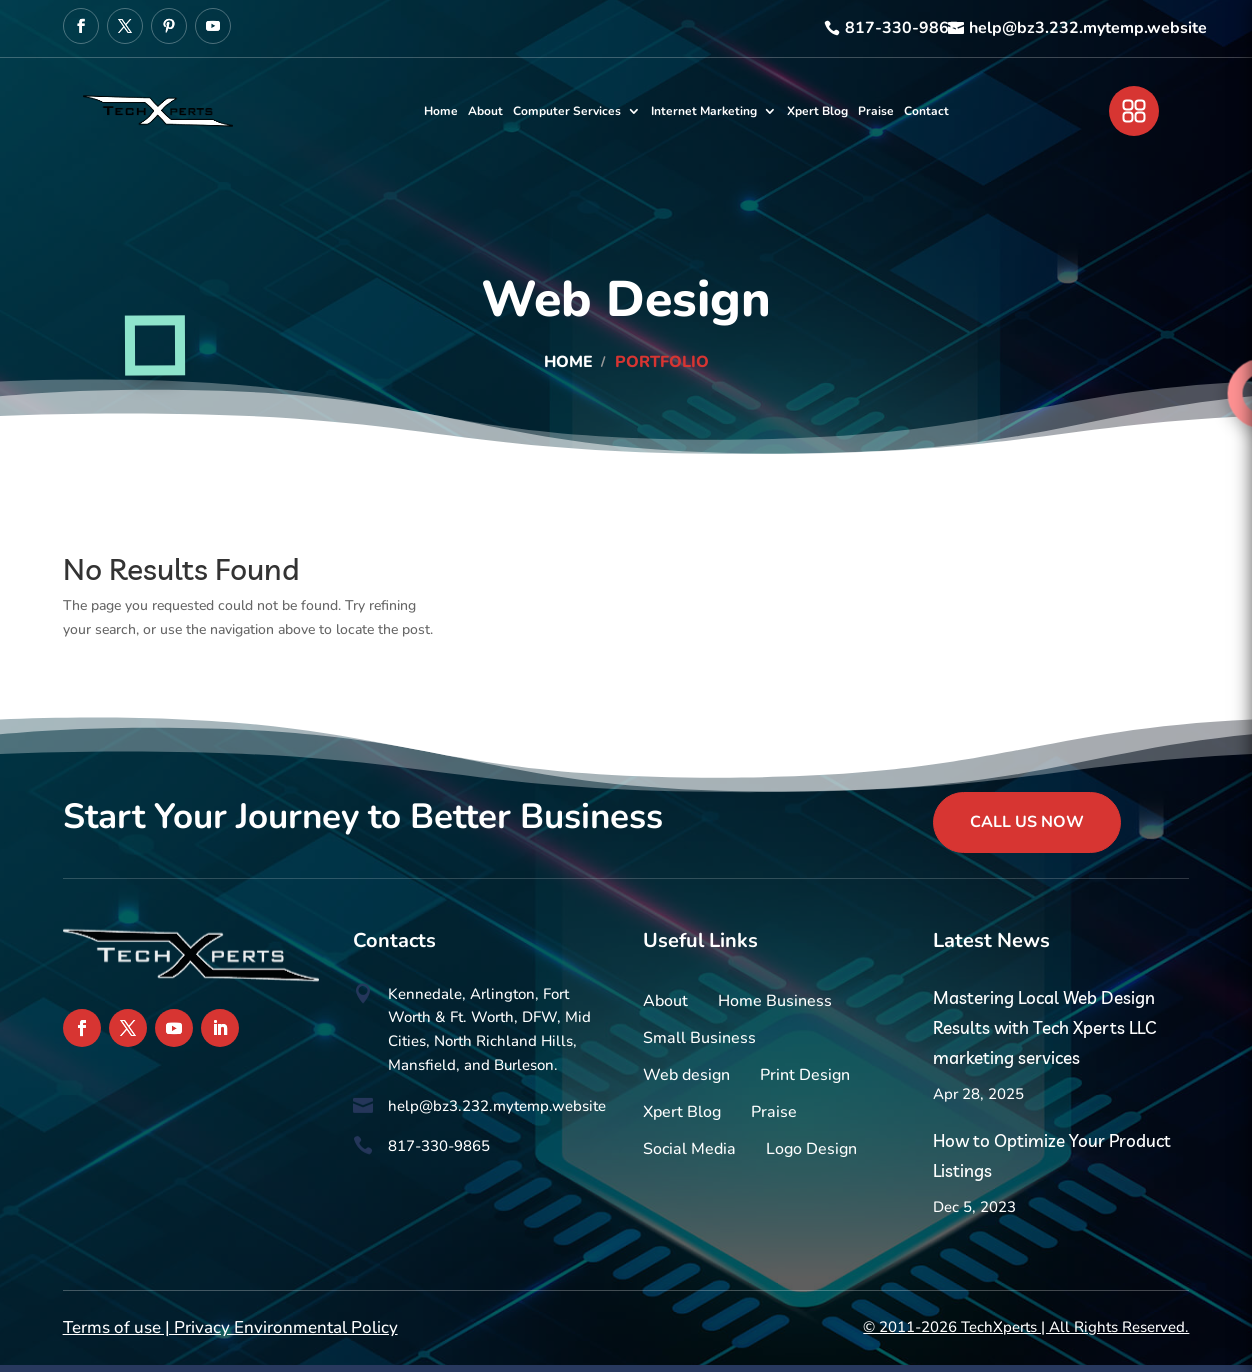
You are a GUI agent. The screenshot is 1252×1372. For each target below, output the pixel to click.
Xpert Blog (817, 111)
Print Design (805, 1075)
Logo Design (811, 1149)
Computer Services (567, 111)
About (485, 111)
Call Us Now (1027, 822)
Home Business (775, 1001)
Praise (876, 111)
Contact (926, 111)
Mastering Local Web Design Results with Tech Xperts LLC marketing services (1044, 1027)
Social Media (689, 1149)
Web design (686, 1075)
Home (441, 111)
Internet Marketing (704, 111)
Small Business (699, 1038)
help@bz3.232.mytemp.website (1088, 28)
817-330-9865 (902, 28)
